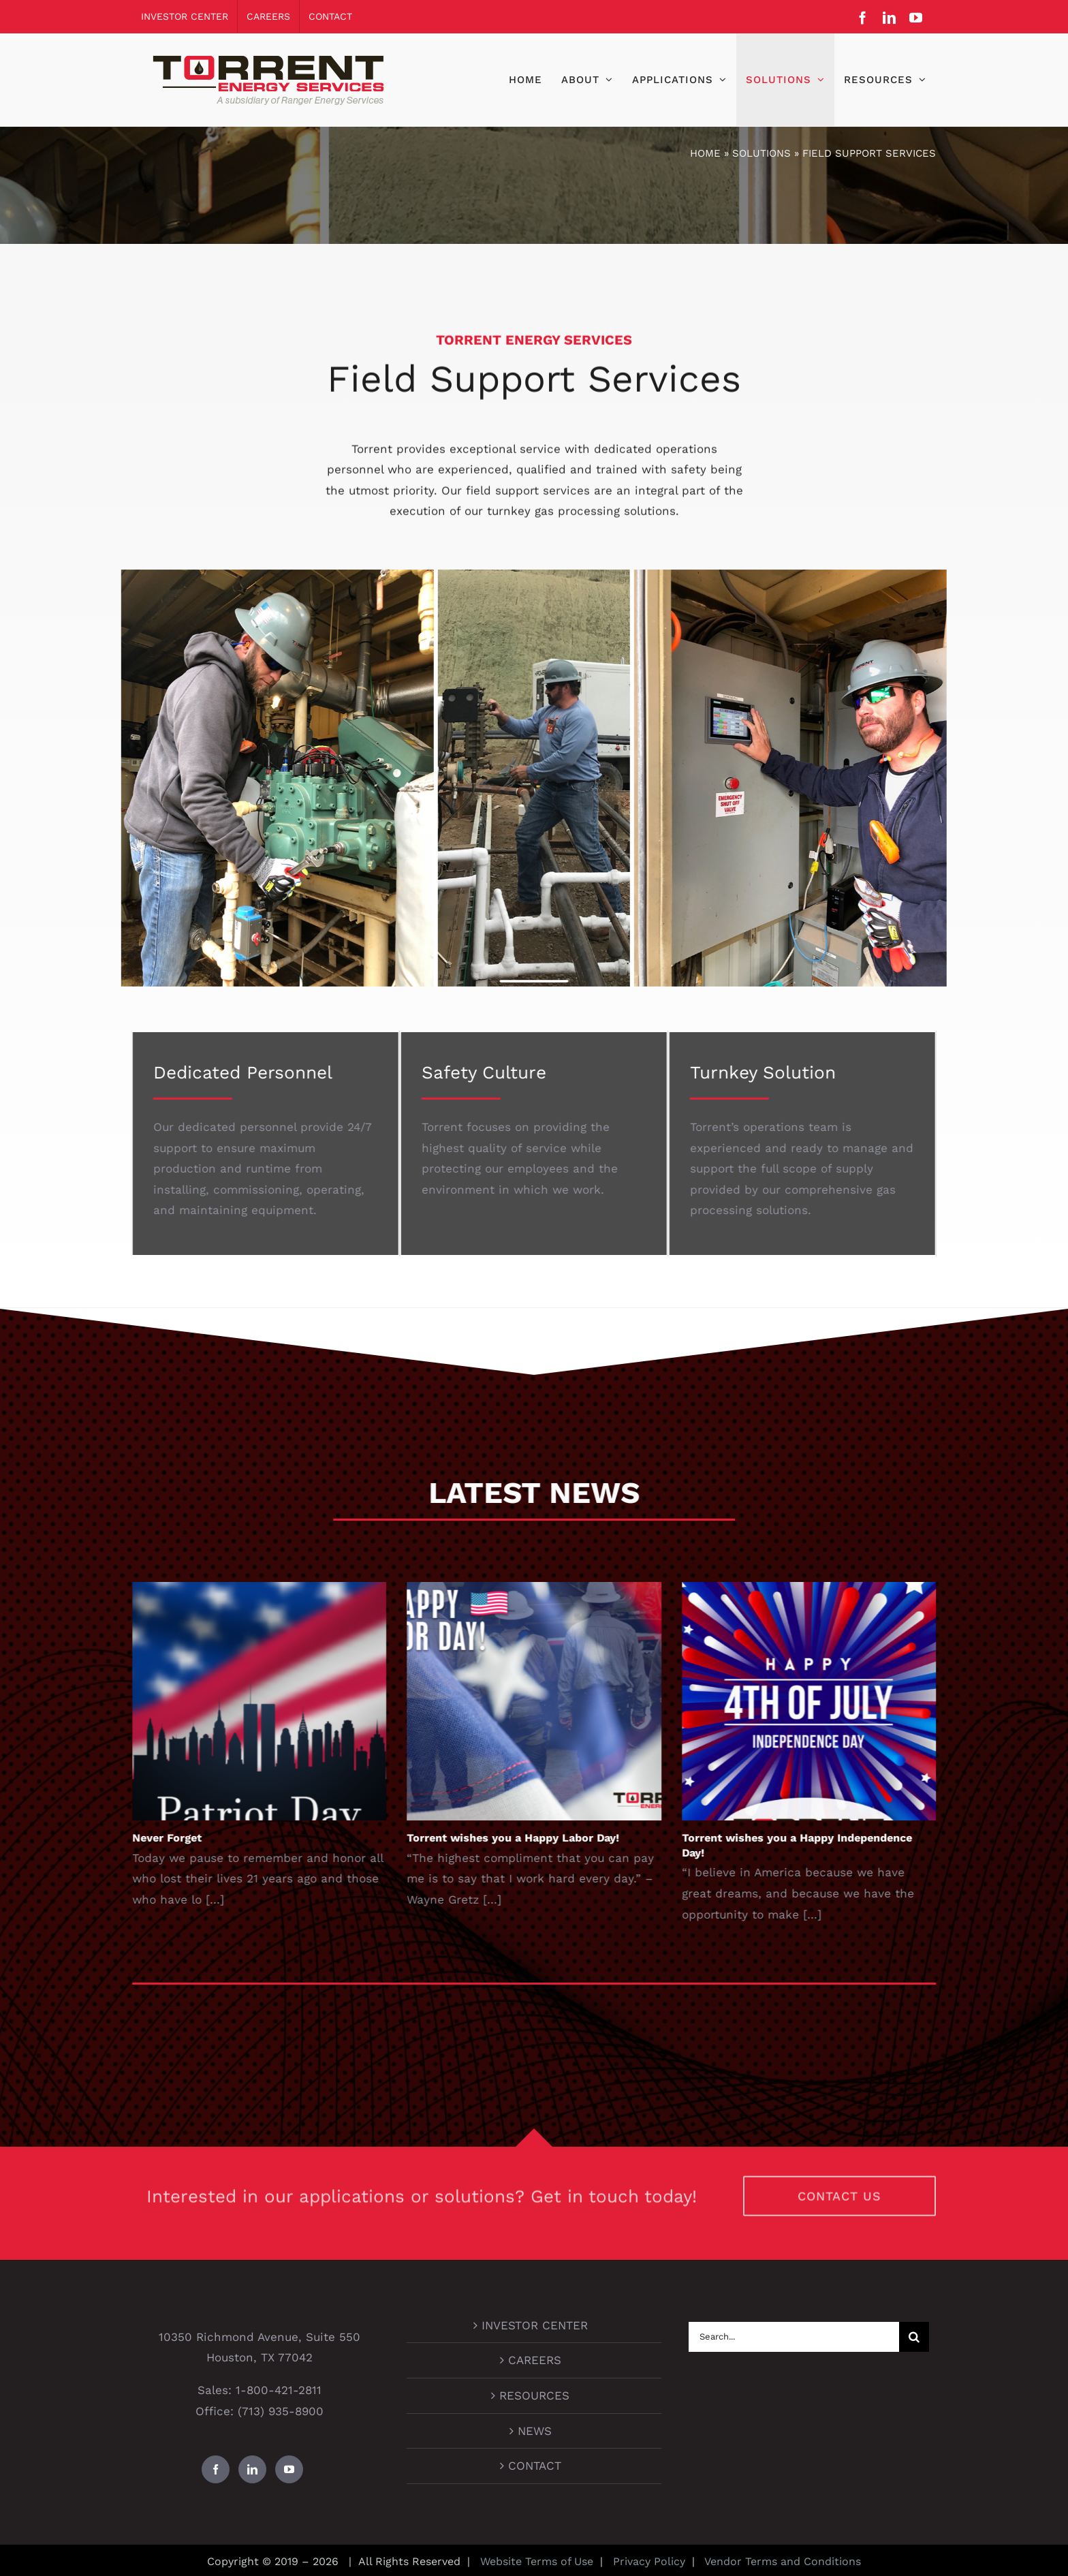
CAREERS (534, 2360)
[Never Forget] (272, 1701)
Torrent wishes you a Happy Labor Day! (526, 1837)
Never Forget (180, 1837)
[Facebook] (216, 2469)
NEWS (535, 2431)
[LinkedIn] (252, 2469)
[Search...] (794, 2337)
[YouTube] (289, 2469)
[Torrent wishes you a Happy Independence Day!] (822, 1701)
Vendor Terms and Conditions (781, 2561)
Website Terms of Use (537, 2561)
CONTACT (534, 2465)
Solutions (761, 153)
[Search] (914, 2337)
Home (705, 153)
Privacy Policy (647, 2561)
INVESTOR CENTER (535, 2325)
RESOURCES (534, 2395)
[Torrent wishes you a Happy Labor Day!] (547, 1701)
